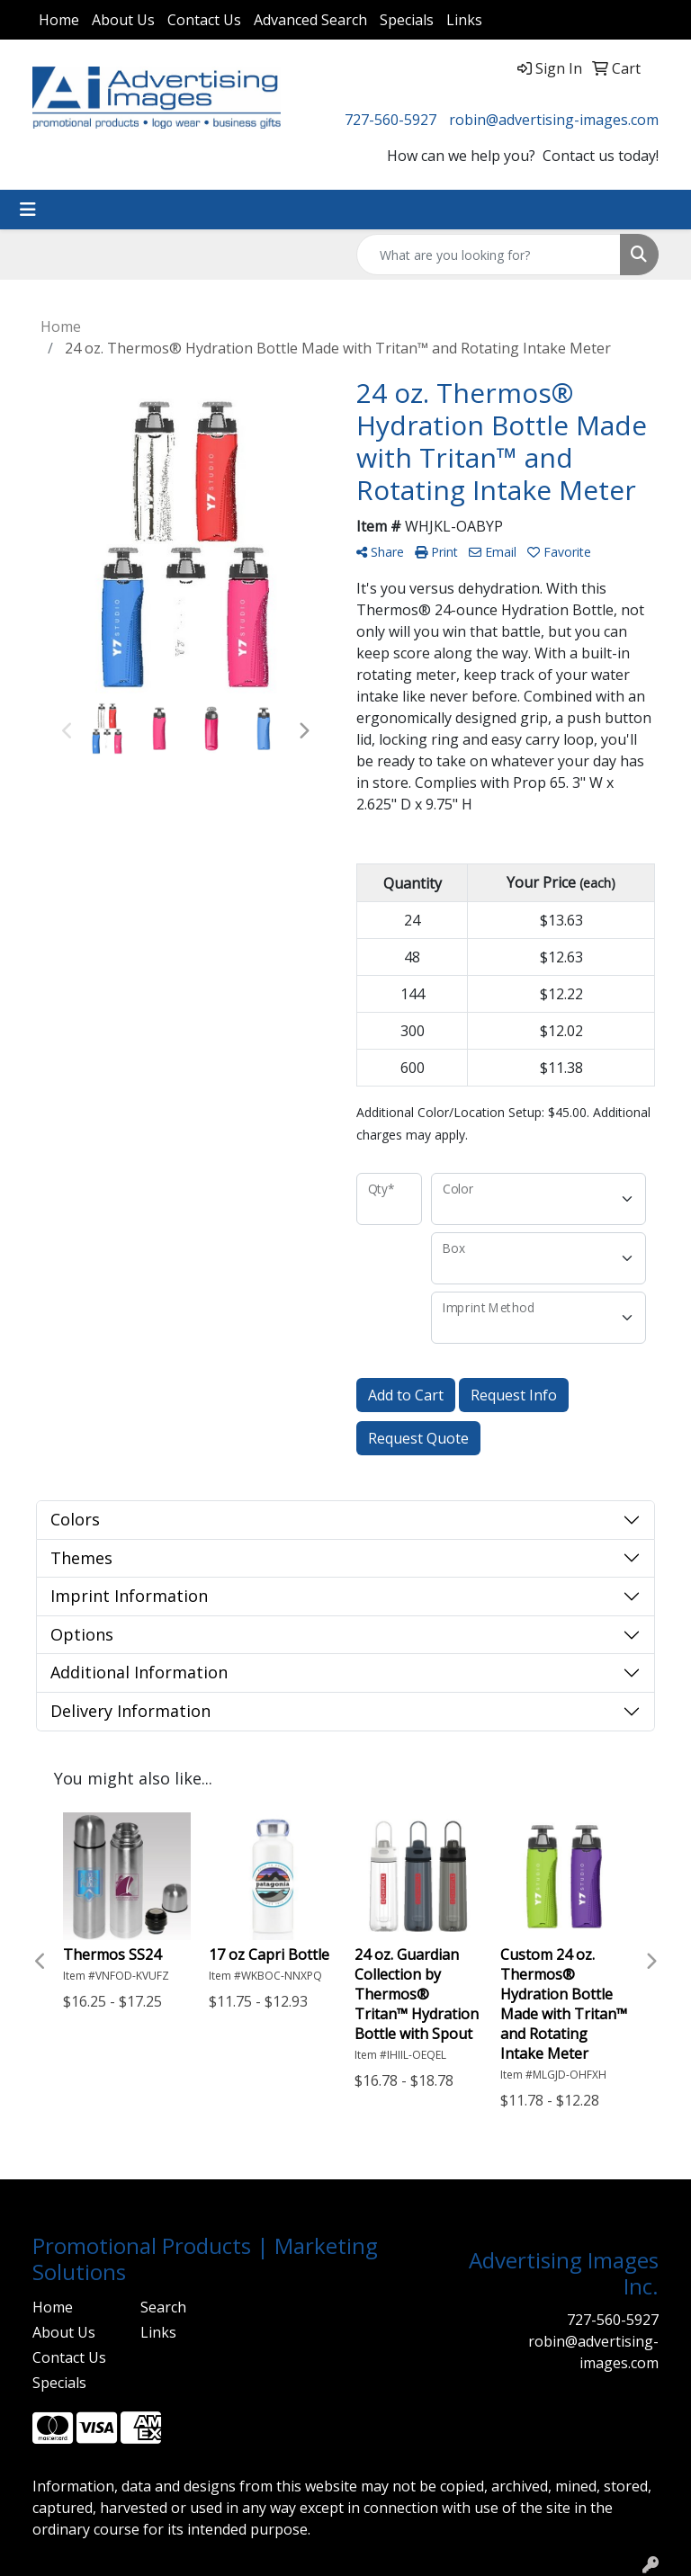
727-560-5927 (390, 120)
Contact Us (204, 20)
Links (464, 20)
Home (59, 20)
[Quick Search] (488, 254)
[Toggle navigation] (28, 209)
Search (163, 2307)
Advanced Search (310, 20)
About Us (123, 20)
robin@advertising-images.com (554, 120)
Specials (407, 20)
